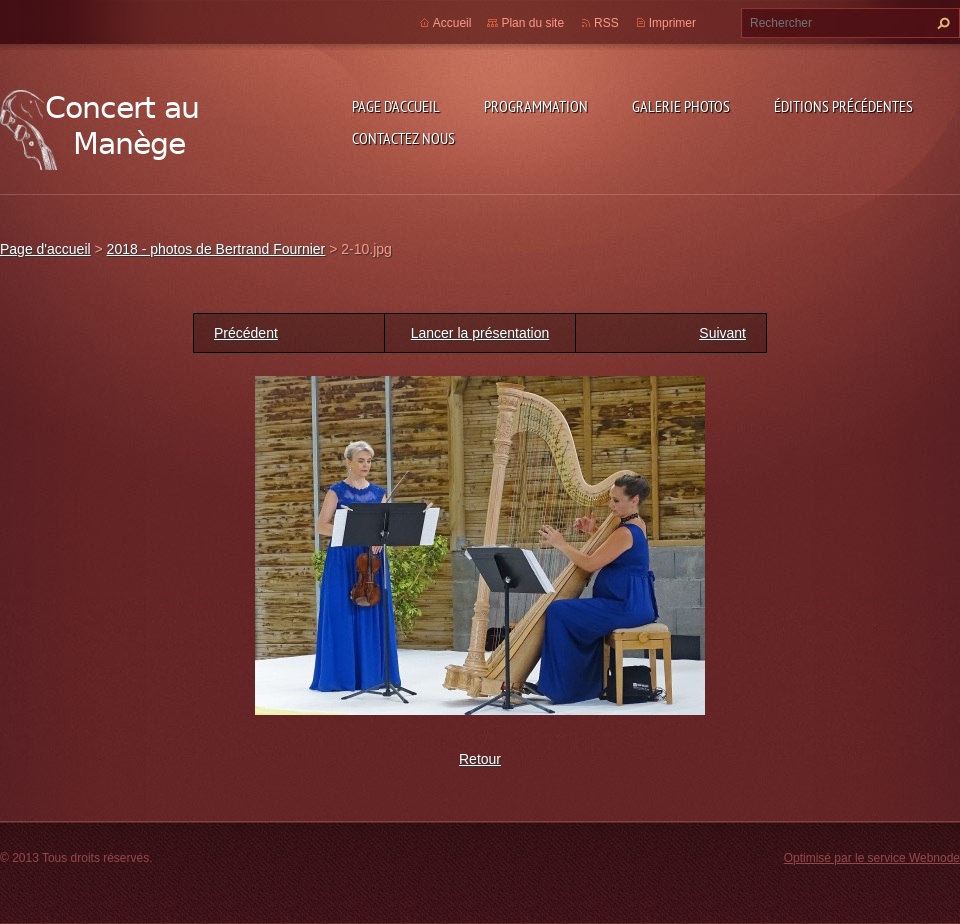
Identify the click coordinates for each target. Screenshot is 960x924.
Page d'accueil (396, 106)
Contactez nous (403, 138)
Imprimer (672, 23)
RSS (606, 23)
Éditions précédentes (843, 106)
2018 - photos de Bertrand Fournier (216, 249)
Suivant (722, 333)
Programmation (536, 106)
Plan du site (532, 23)
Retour (480, 759)
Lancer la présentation (480, 333)
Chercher (941, 23)
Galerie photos (681, 106)
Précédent (246, 333)
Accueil (452, 23)
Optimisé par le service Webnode (872, 858)
